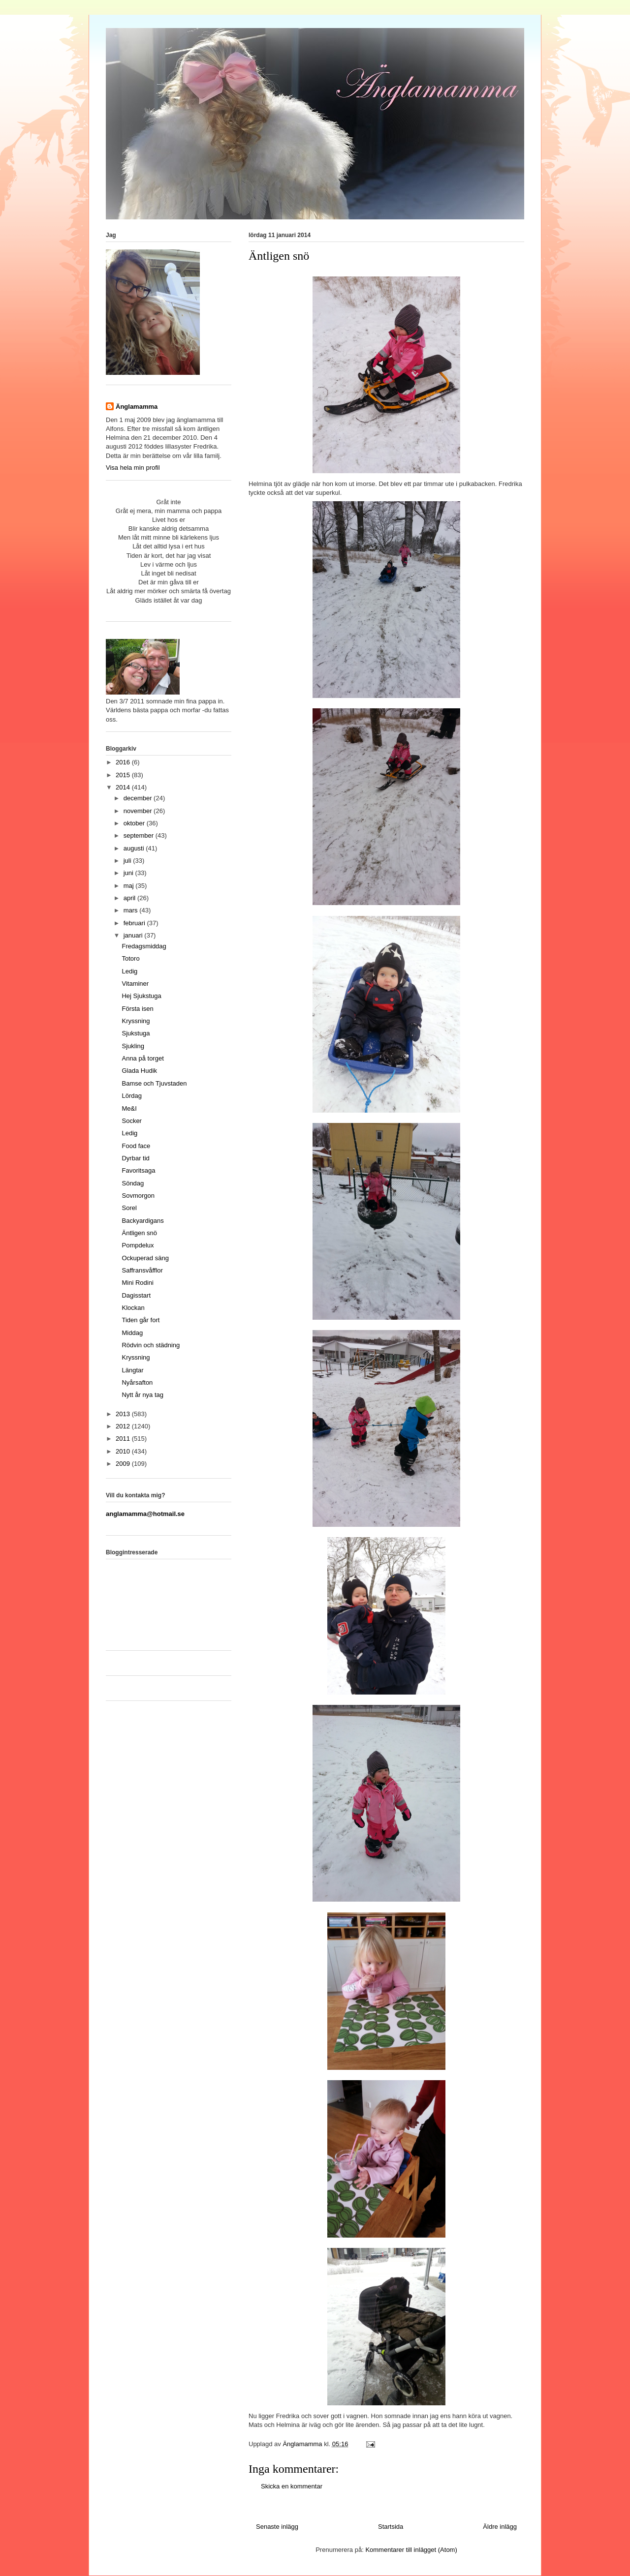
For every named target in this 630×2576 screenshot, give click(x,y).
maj (130, 885)
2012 (124, 1426)
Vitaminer (135, 983)
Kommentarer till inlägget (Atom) (411, 2549)
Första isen (137, 1008)
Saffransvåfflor (142, 1270)
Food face (136, 1146)
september (140, 835)
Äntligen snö (139, 1233)
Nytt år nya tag (142, 1394)
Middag (132, 1332)
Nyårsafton (137, 1382)
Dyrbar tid (135, 1158)
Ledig (129, 971)
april (130, 898)
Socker (131, 1120)
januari (134, 935)
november (139, 811)
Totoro (130, 958)
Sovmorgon (138, 1195)
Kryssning (136, 1021)
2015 (124, 775)
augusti (135, 848)
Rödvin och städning (151, 1345)
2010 (124, 1451)
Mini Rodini (137, 1282)
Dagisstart (136, 1295)
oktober (135, 823)
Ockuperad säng (145, 1258)
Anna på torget (142, 1058)
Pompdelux (138, 1245)
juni (129, 873)
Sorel (129, 1208)
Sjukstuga (136, 1033)
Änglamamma (137, 406)
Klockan (133, 1307)
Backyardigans (142, 1220)
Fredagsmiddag (144, 946)
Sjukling (133, 1046)
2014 (124, 787)
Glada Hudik (139, 1070)
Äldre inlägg (500, 2526)
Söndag (133, 1183)
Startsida (390, 2526)
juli (128, 860)
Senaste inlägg (277, 2526)
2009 (124, 1463)
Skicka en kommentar (291, 2486)
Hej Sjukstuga (141, 996)
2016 (124, 762)
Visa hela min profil (133, 467)
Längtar (132, 1370)
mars (132, 910)
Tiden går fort (140, 1320)
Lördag (131, 1095)
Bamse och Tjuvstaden (154, 1083)
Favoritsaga (138, 1170)
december (139, 798)
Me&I (129, 1108)
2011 (124, 1438)
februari (135, 923)
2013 (124, 1414)
